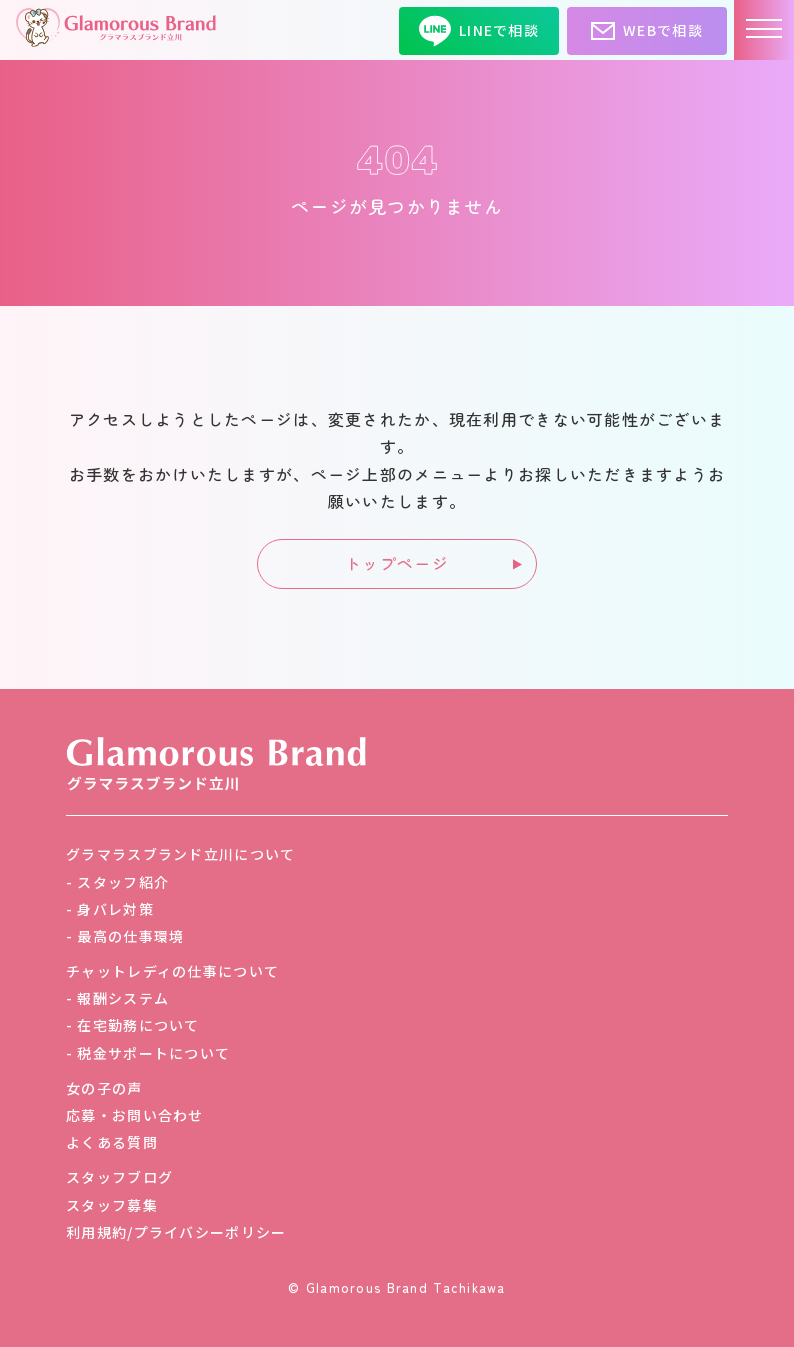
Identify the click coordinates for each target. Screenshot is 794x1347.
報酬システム (123, 998)
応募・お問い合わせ (135, 1115)
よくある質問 (112, 1142)
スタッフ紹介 (123, 882)
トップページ (397, 563)
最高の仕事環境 (130, 936)
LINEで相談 (479, 31)
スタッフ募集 (112, 1205)
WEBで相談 (647, 31)
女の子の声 (104, 1088)
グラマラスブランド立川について (180, 854)
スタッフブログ (119, 1177)
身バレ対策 (115, 909)
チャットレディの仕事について (172, 971)
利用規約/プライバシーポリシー (176, 1232)
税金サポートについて (153, 1053)
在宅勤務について (138, 1025)
